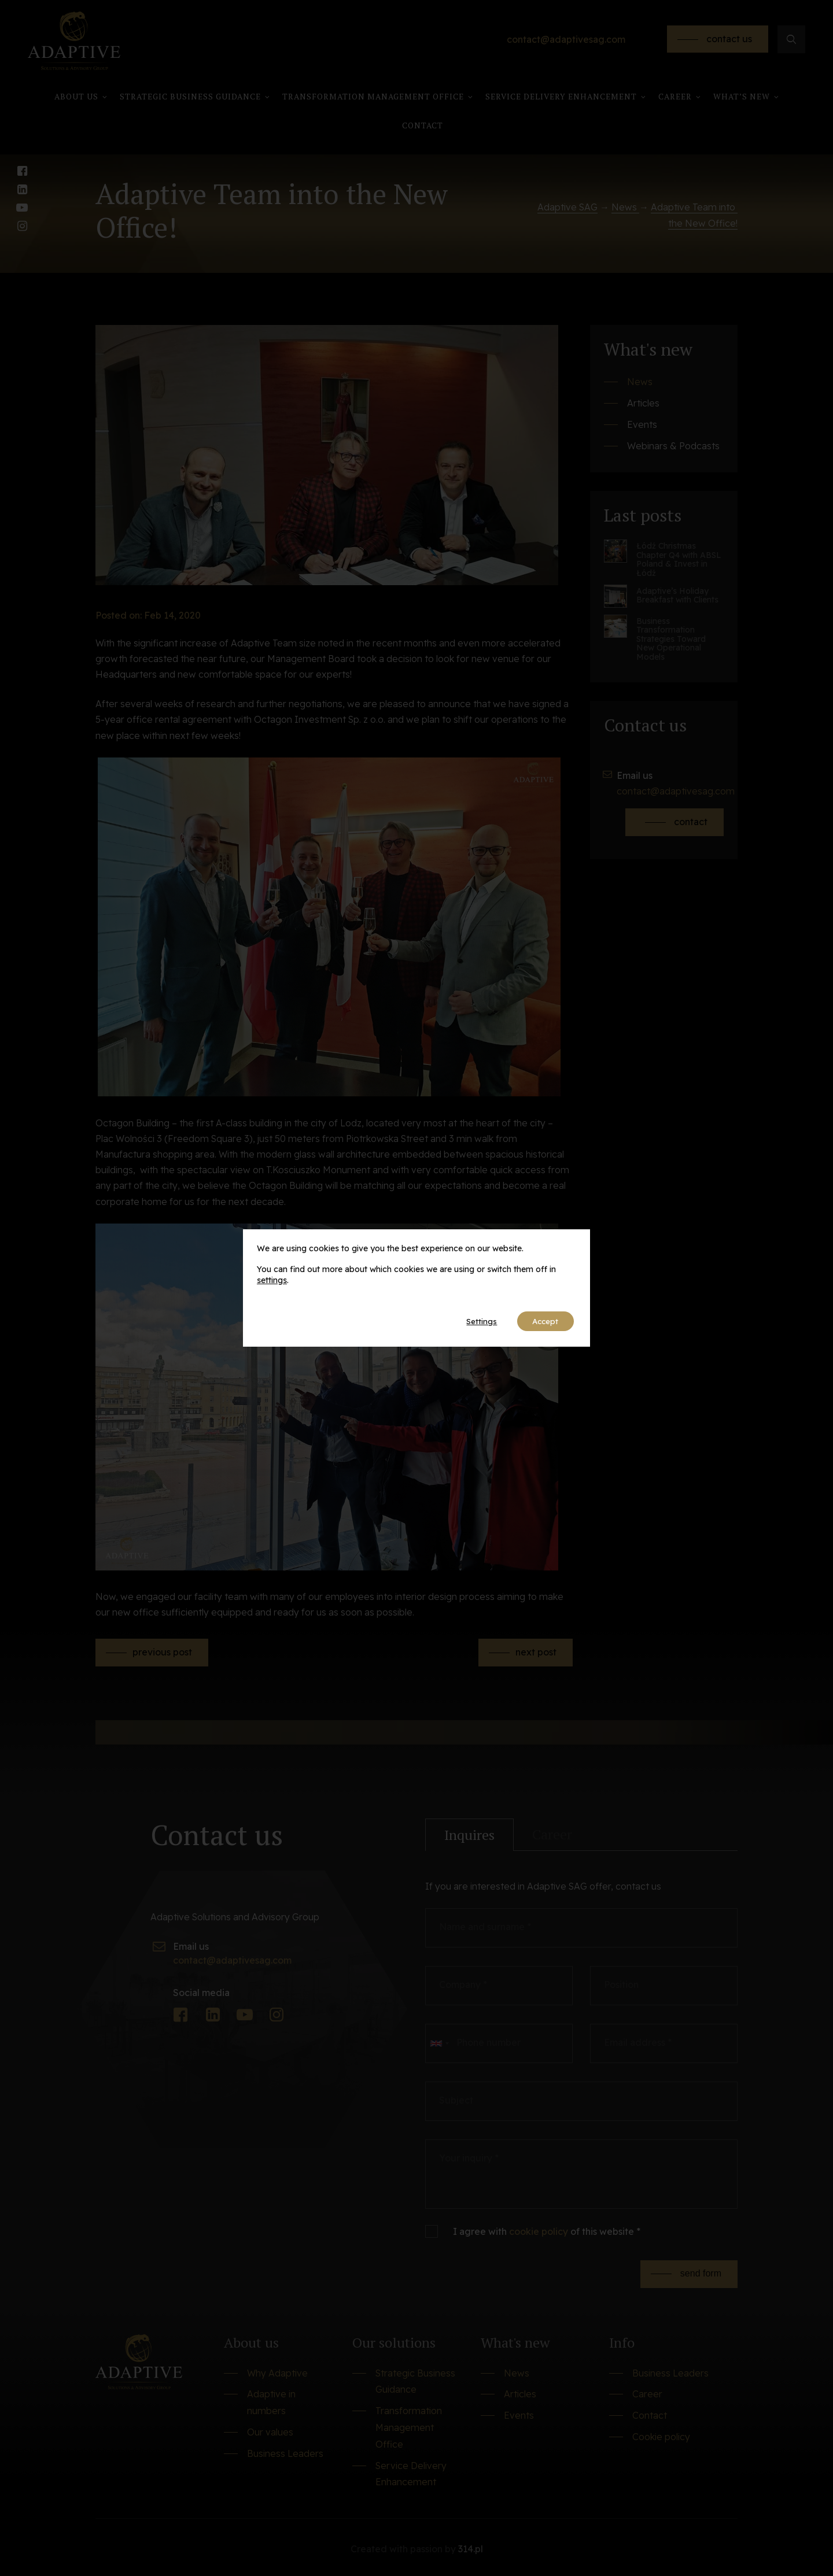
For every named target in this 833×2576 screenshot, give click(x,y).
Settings (474, 1321)
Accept (542, 1321)
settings (272, 1279)
